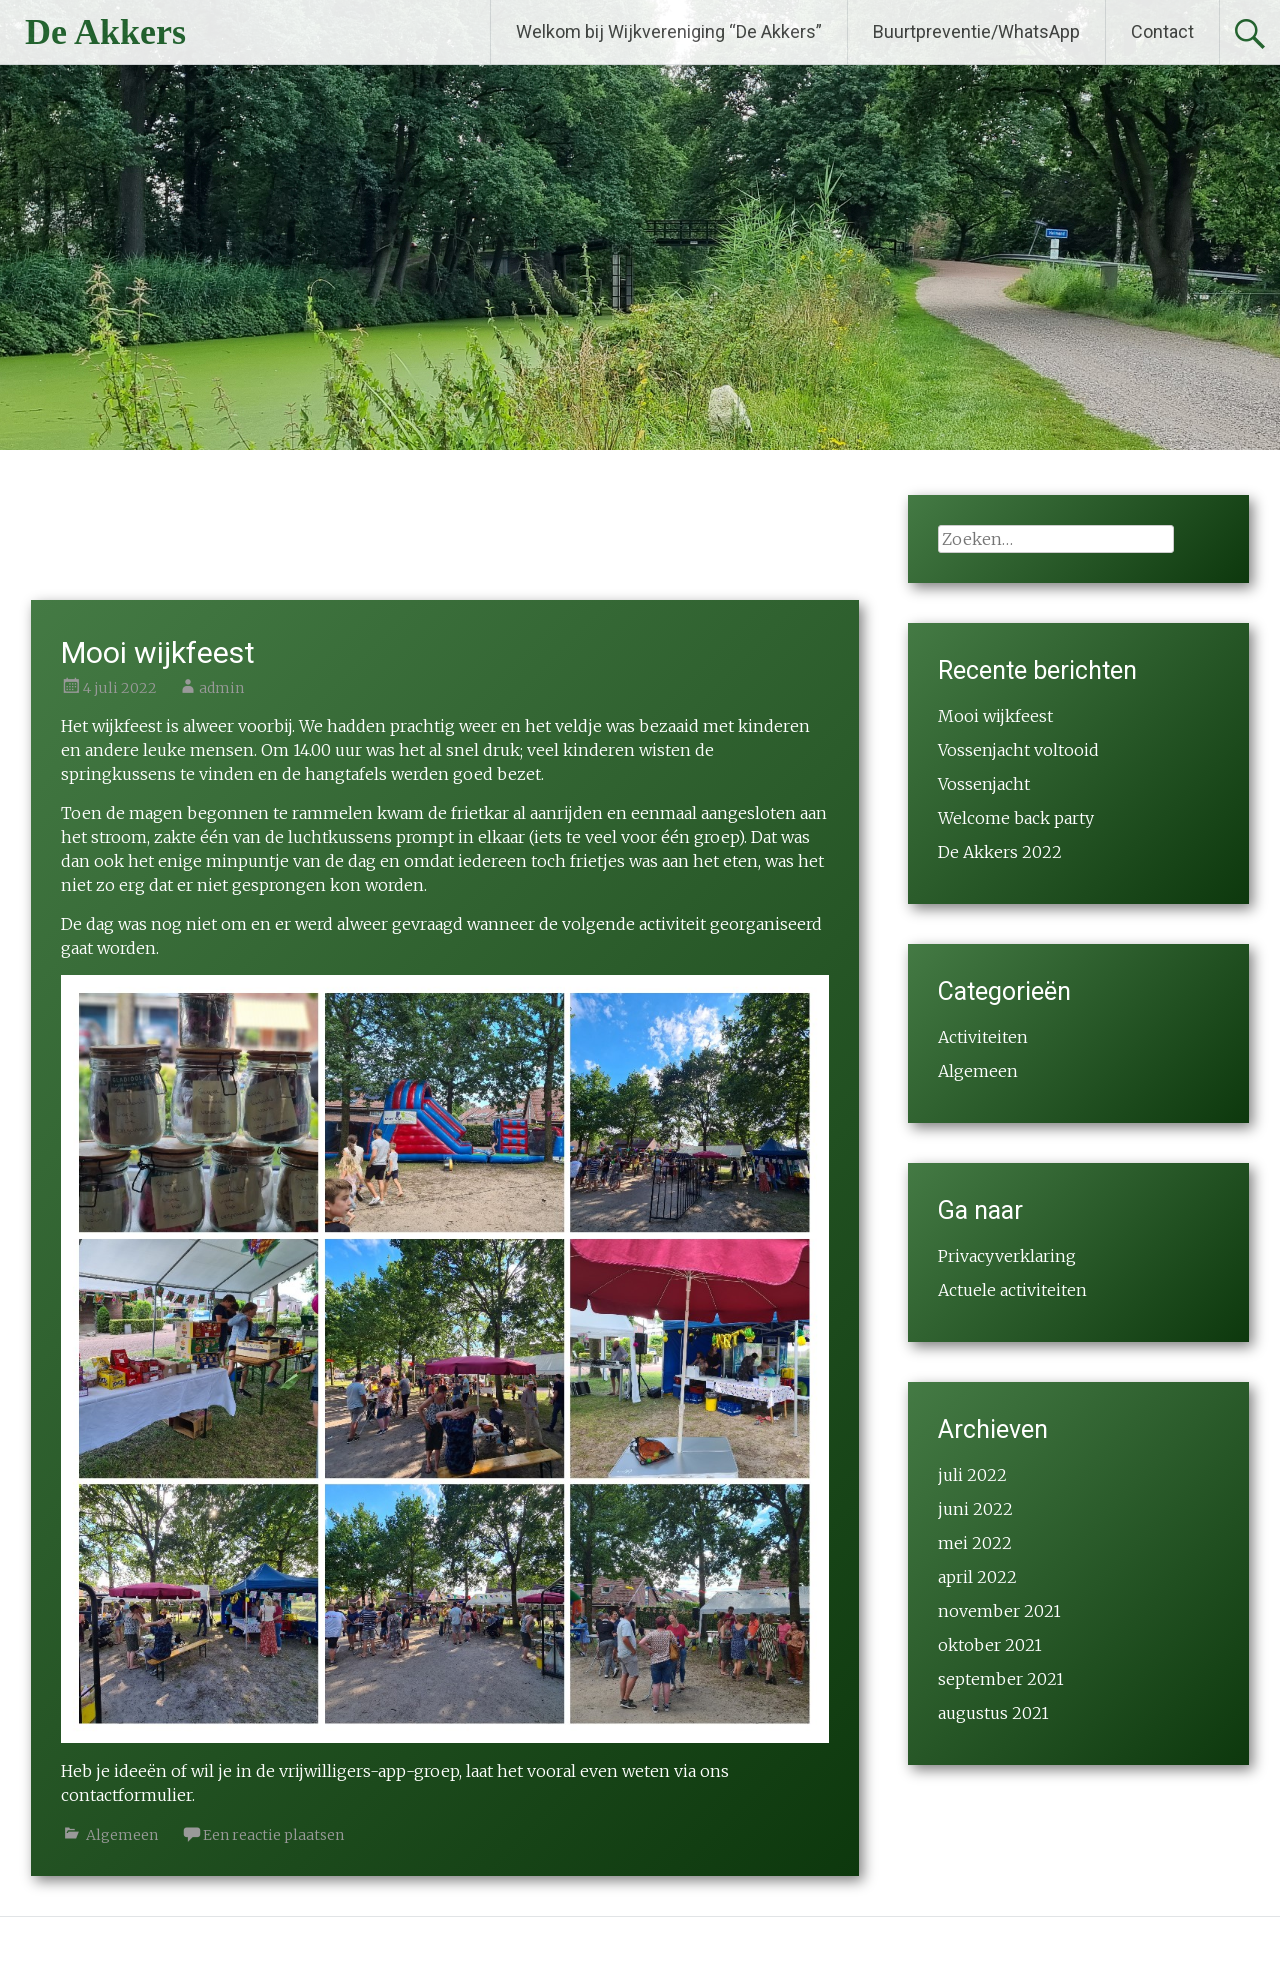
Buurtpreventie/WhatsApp (976, 31)
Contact (1162, 31)
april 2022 (977, 1577)
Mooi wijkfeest (158, 652)
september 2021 (1001, 1679)
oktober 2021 (990, 1645)
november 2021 (999, 1611)
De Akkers (105, 32)
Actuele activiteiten (1012, 1290)
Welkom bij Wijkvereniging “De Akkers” (669, 31)
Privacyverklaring (1007, 1256)
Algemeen (122, 1835)
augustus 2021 (993, 1713)
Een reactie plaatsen (273, 1835)
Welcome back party (1016, 818)
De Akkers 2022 (1000, 852)
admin (221, 688)
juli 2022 (972, 1475)
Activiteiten (983, 1037)
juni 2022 (975, 1509)
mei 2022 (975, 1543)
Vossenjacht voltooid (1018, 750)
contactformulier (126, 1795)
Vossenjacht (984, 784)
